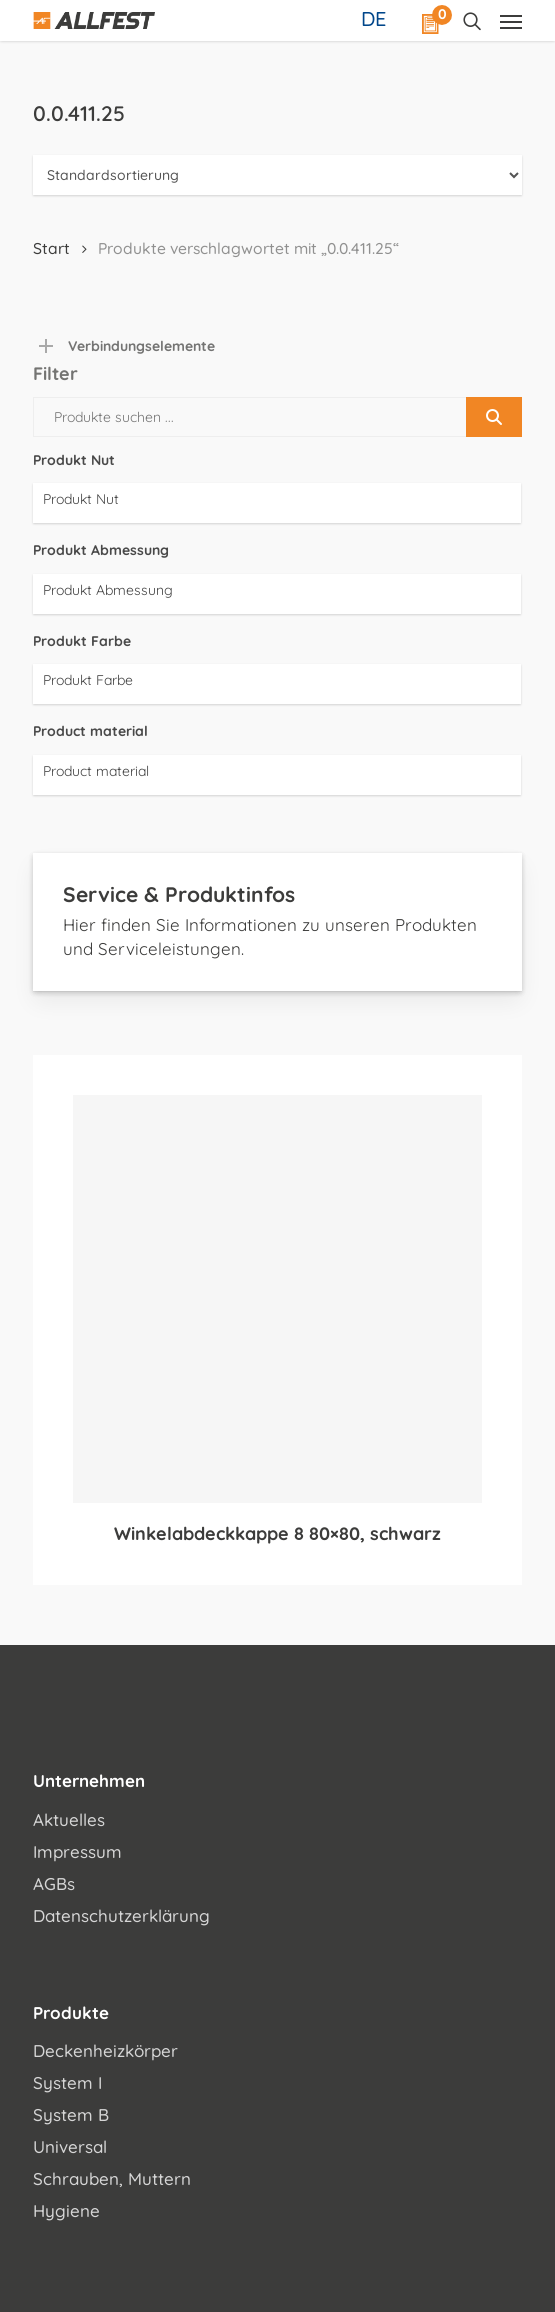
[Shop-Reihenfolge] (277, 175)
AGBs (54, 1883)
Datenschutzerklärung (121, 1915)
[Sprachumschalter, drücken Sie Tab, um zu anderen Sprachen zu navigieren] (376, 18)
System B (71, 2114)
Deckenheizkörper (105, 2050)
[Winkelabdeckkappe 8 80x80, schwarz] (277, 1299)
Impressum (77, 1851)
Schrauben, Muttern (112, 2178)
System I (67, 2082)
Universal (70, 2146)
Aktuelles (69, 1819)
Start (51, 248)
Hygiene (66, 2210)
